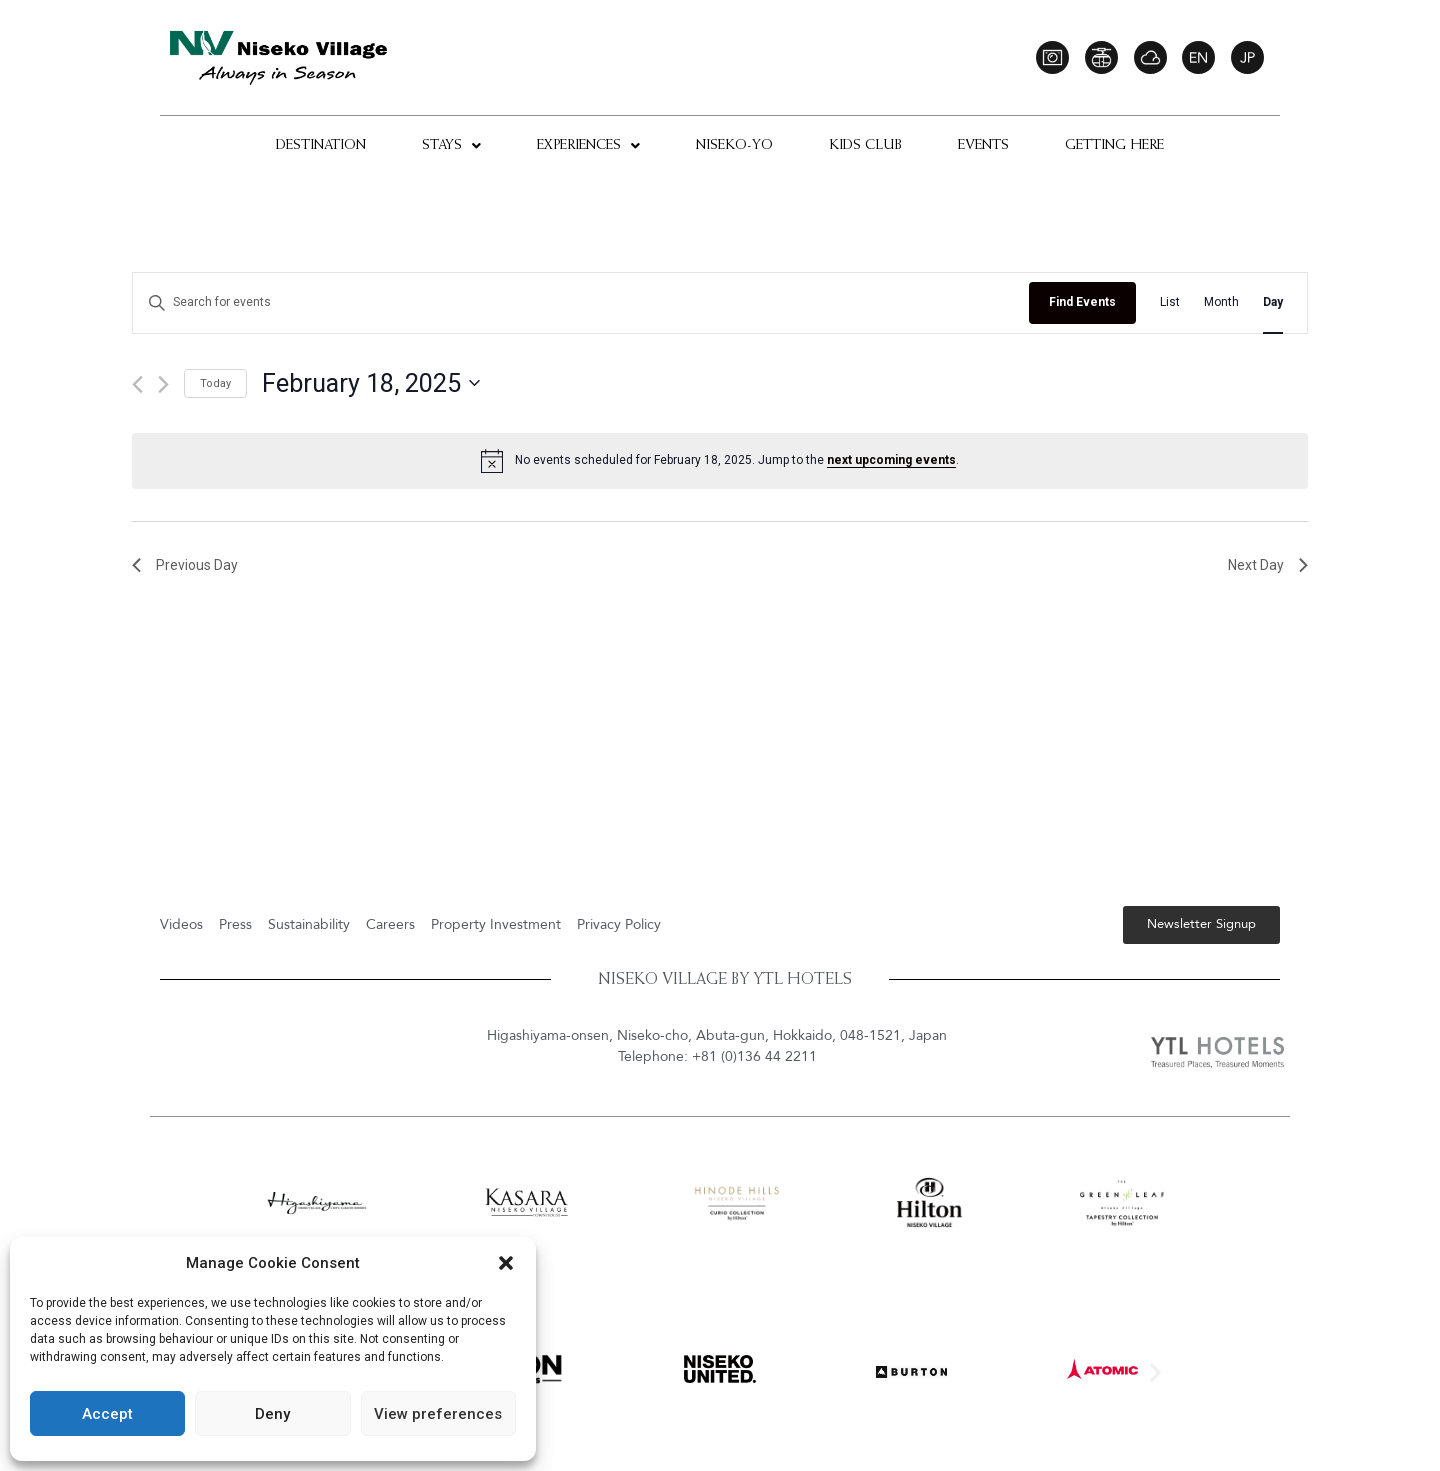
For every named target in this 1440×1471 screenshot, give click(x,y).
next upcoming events (891, 460)
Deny (272, 1414)
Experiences (588, 146)
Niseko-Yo (734, 146)
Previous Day (185, 565)
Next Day (1268, 565)
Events (983, 146)
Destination (321, 146)
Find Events (1082, 302)
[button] (506, 1263)
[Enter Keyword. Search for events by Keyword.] (581, 302)
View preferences (438, 1414)
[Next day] (163, 384)
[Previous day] (137, 384)
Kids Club (865, 146)
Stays (451, 146)
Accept (107, 1414)
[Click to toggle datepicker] (371, 384)
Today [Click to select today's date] (215, 383)
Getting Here (1114, 146)
